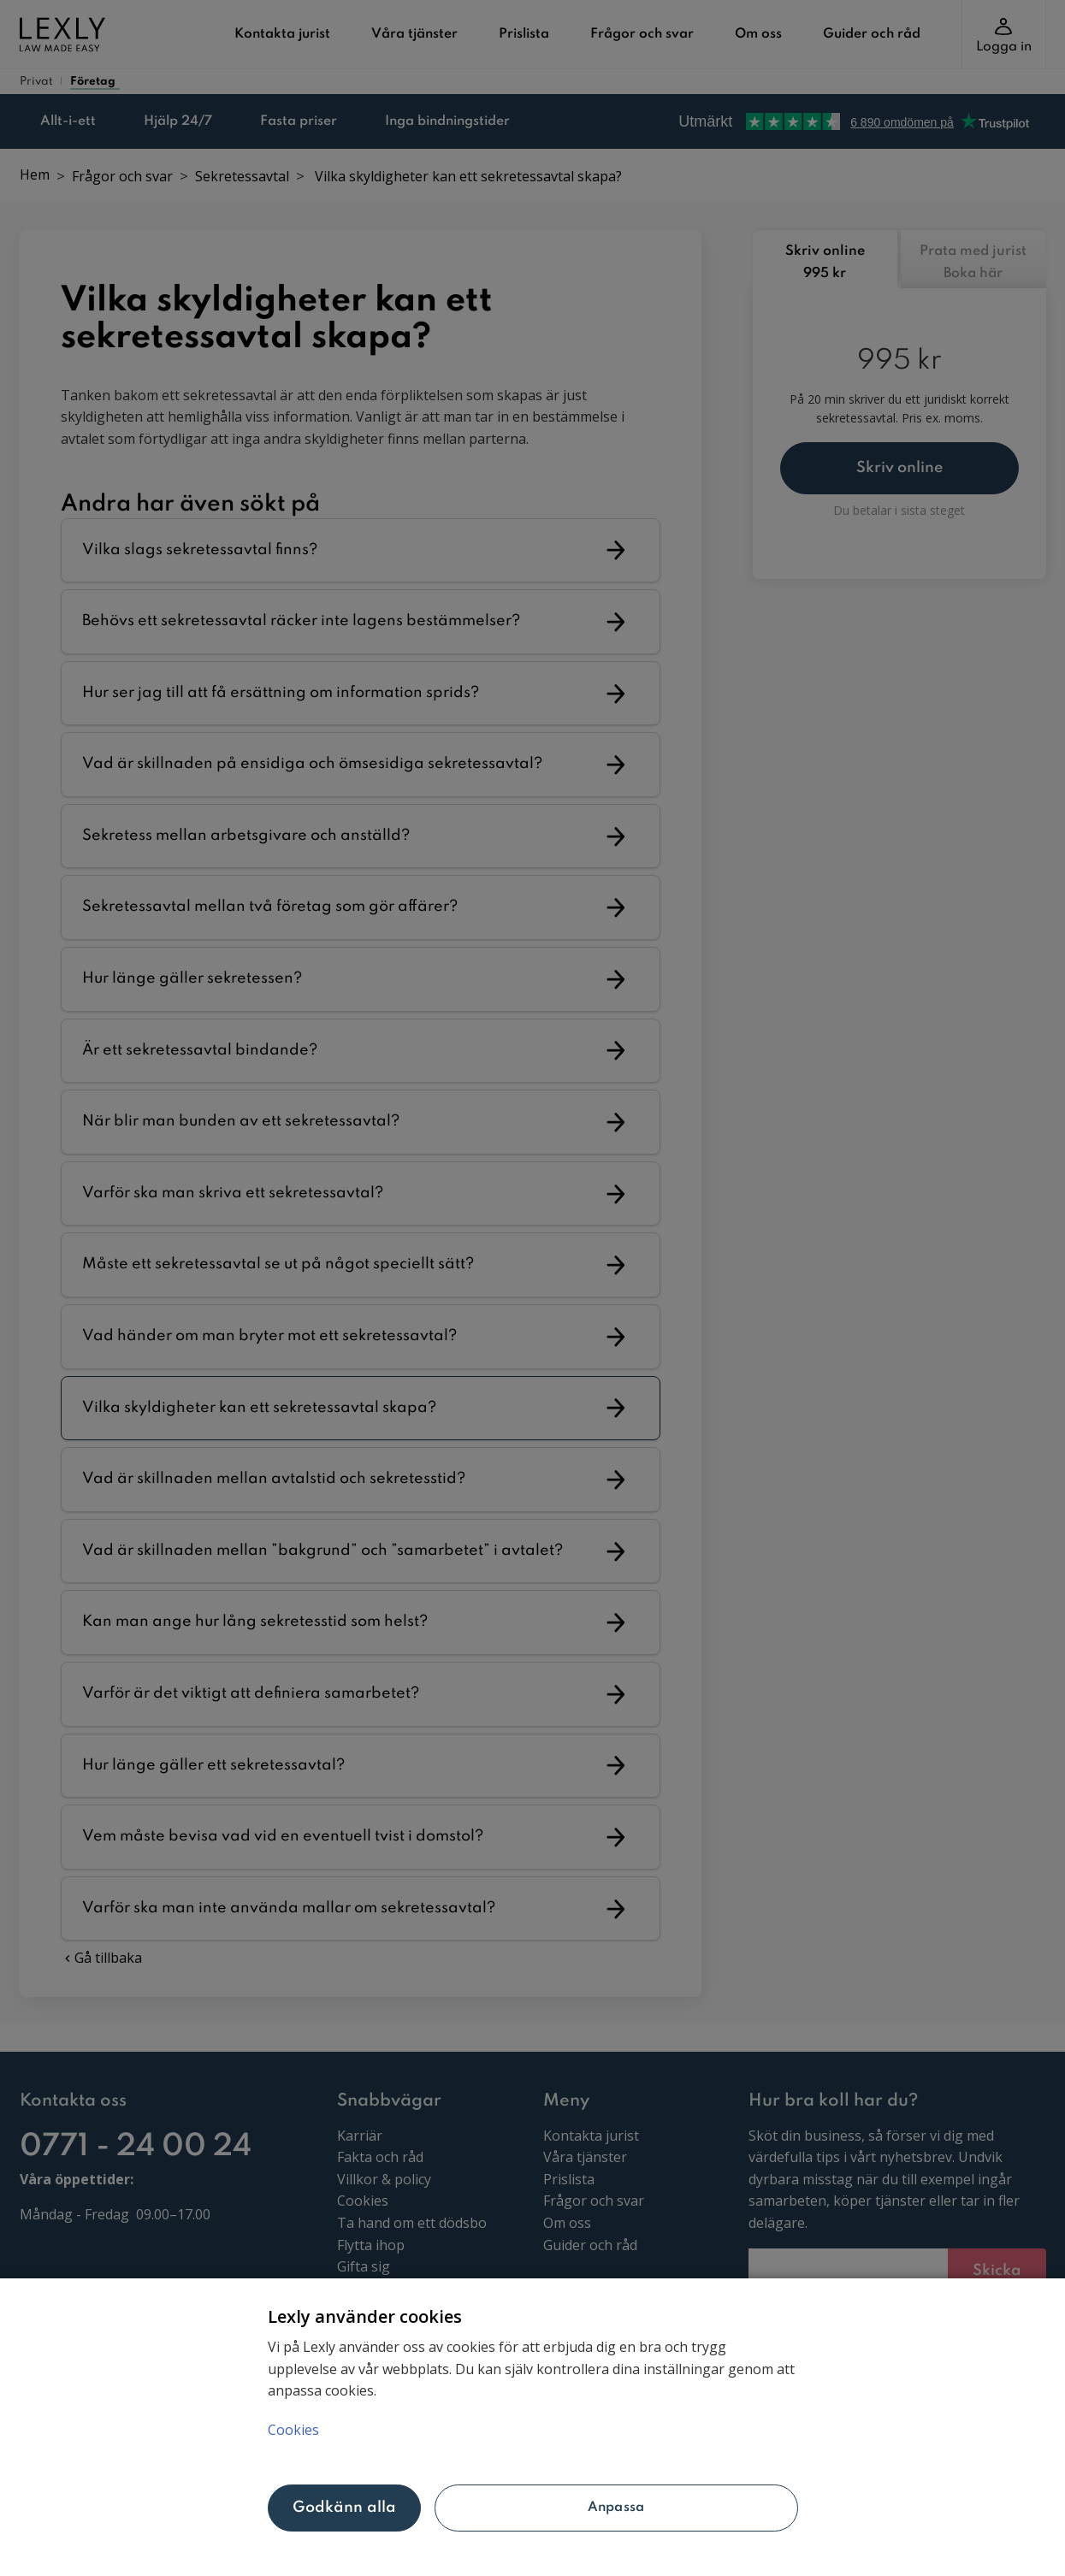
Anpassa (616, 2507)
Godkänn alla (345, 2507)
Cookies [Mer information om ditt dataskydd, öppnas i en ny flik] (293, 2429)
